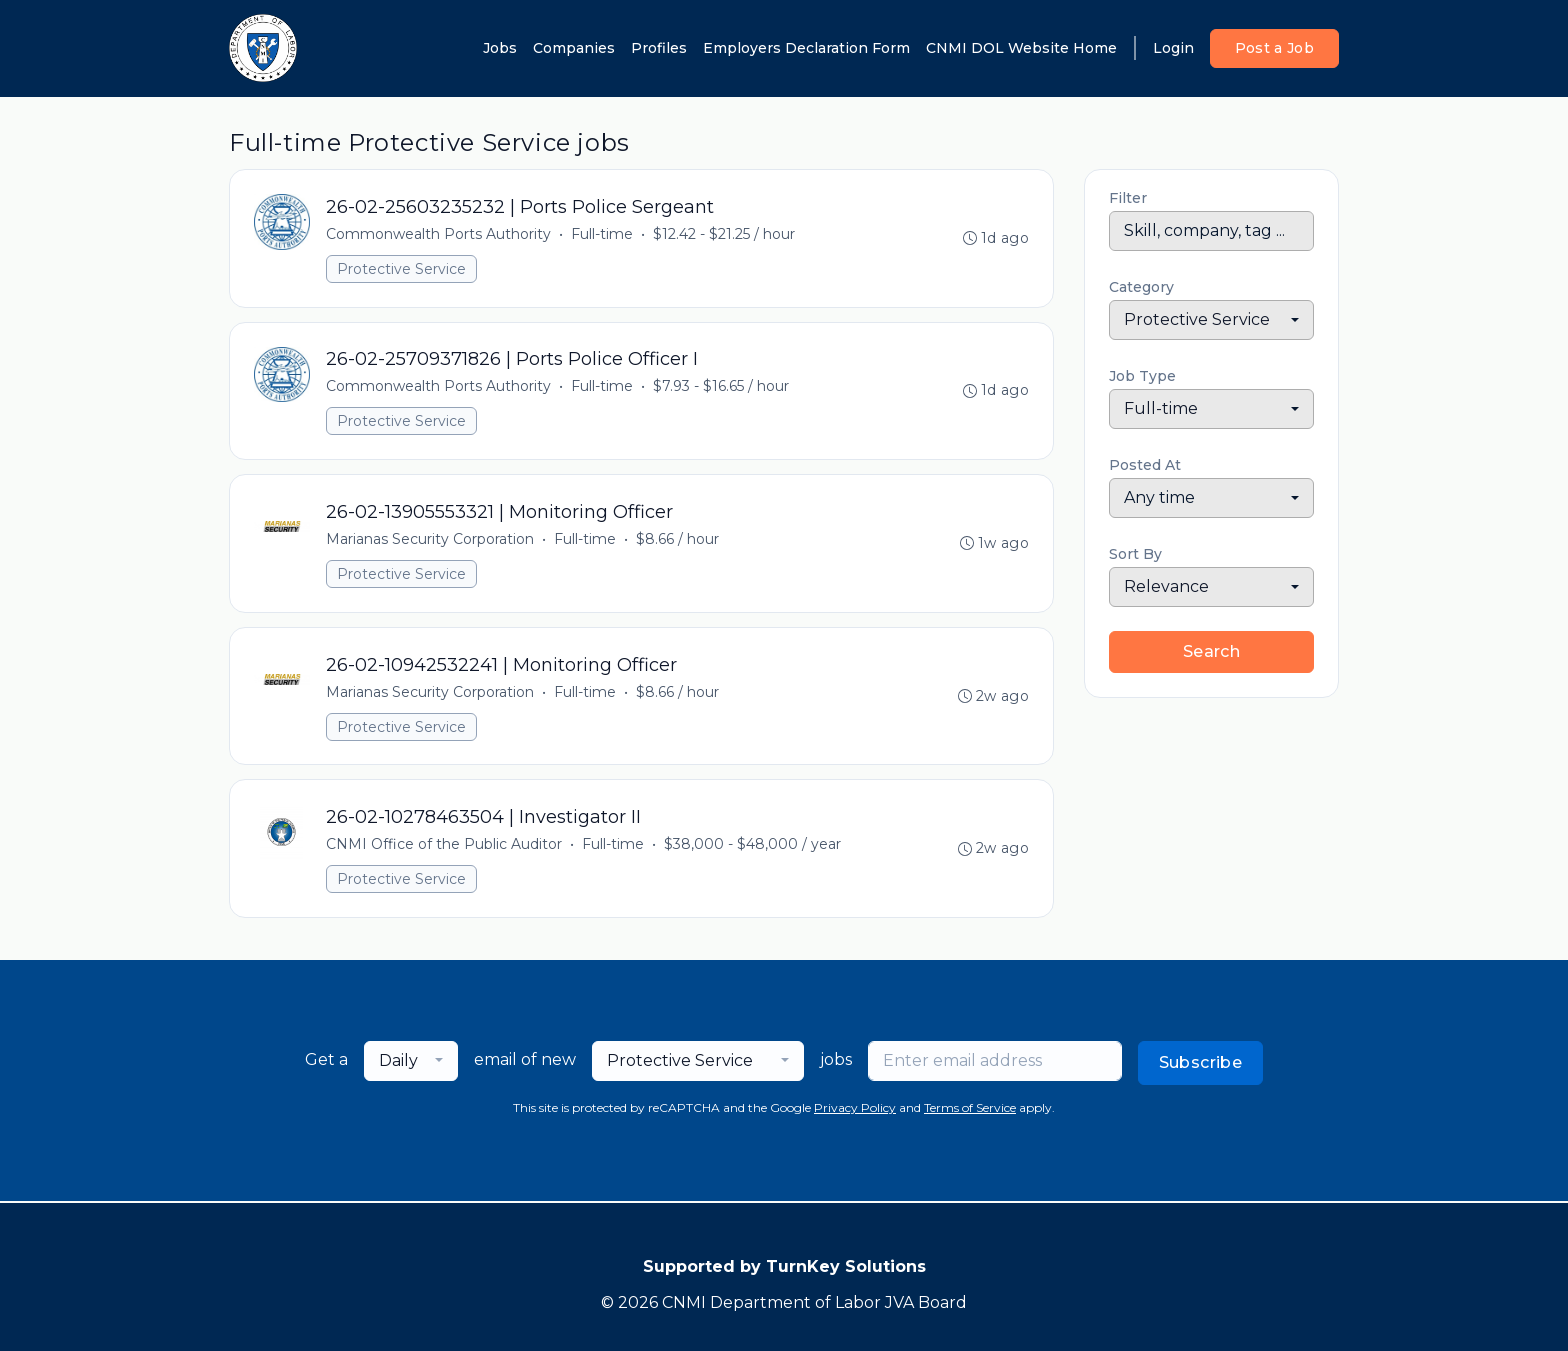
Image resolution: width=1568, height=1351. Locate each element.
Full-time (602, 234)
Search (1211, 651)
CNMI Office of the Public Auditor (444, 846)
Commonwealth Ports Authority (438, 234)
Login (1173, 48)
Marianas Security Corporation (430, 540)
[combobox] (1211, 320)
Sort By (1135, 554)
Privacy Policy (855, 1109)
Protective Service (401, 269)
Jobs (500, 48)
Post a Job (1275, 48)
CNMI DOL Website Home (1021, 48)
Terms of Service (970, 1109)
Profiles (659, 48)
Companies (574, 48)
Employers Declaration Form (806, 48)
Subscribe (1201, 1064)
